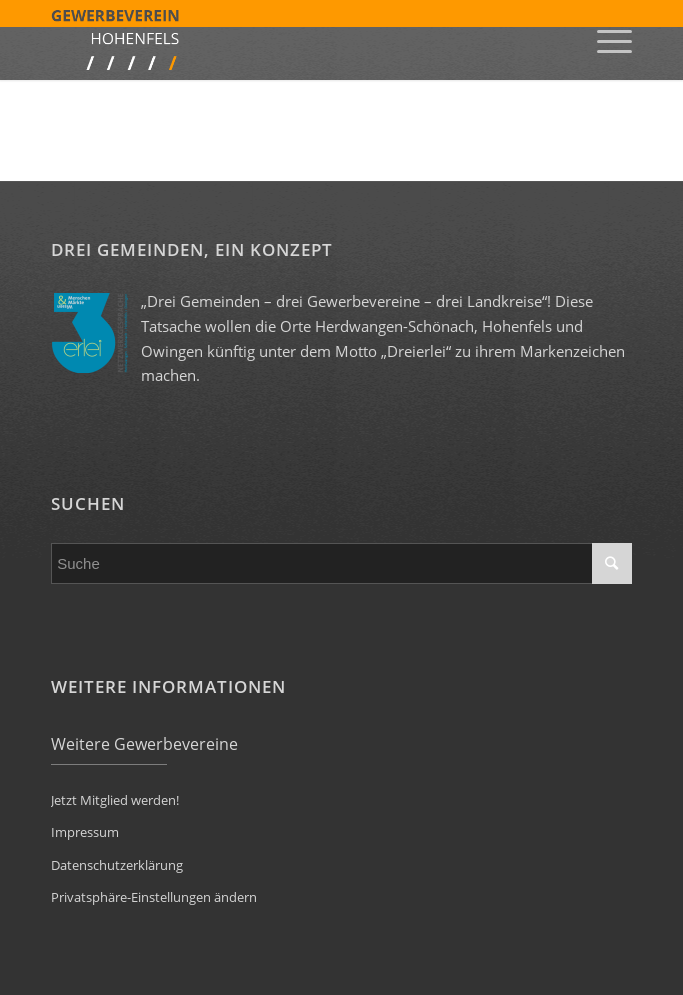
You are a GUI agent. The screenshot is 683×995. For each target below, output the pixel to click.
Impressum (85, 832)
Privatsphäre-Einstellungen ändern (154, 897)
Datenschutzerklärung (117, 865)
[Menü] (604, 40)
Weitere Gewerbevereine (144, 744)
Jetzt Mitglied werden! (115, 800)
